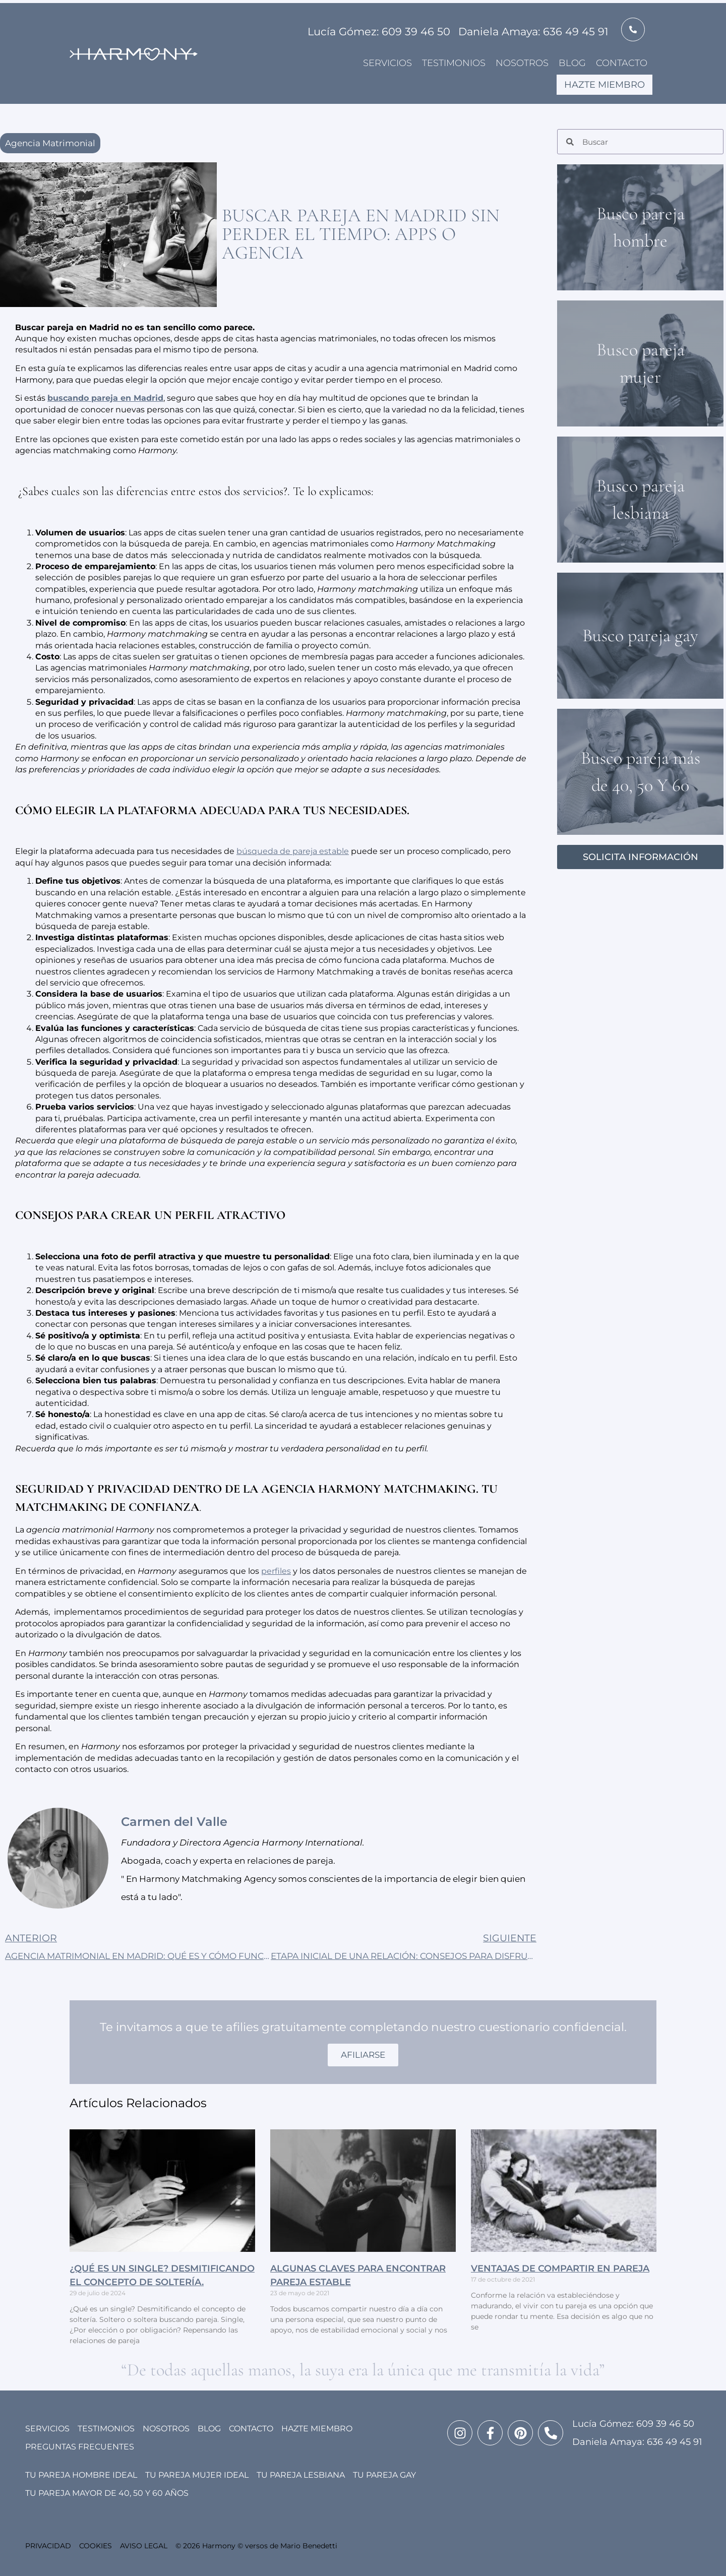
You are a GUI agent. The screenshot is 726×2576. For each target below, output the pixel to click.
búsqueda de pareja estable (292, 851)
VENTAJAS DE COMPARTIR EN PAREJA (560, 2268)
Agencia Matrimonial (50, 143)
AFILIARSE (363, 2055)
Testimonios (454, 63)
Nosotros (522, 63)
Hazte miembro (604, 84)
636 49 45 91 (674, 2441)
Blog (572, 63)
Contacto (621, 63)
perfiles (276, 1571)
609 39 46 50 (665, 2423)
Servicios (387, 63)
